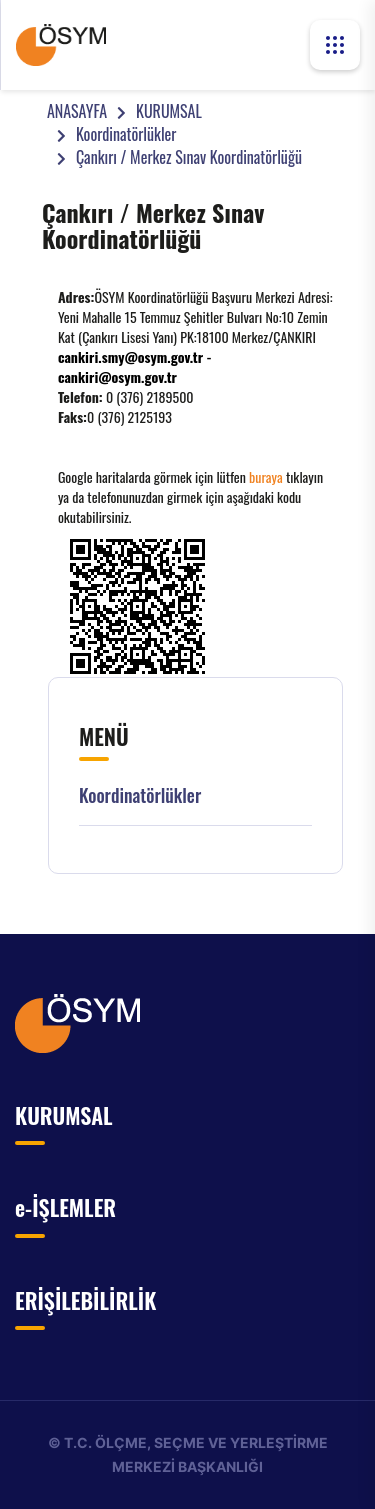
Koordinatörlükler (126, 134)
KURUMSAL (169, 111)
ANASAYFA (77, 111)
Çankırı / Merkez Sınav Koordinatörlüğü (189, 157)
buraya (266, 476)
